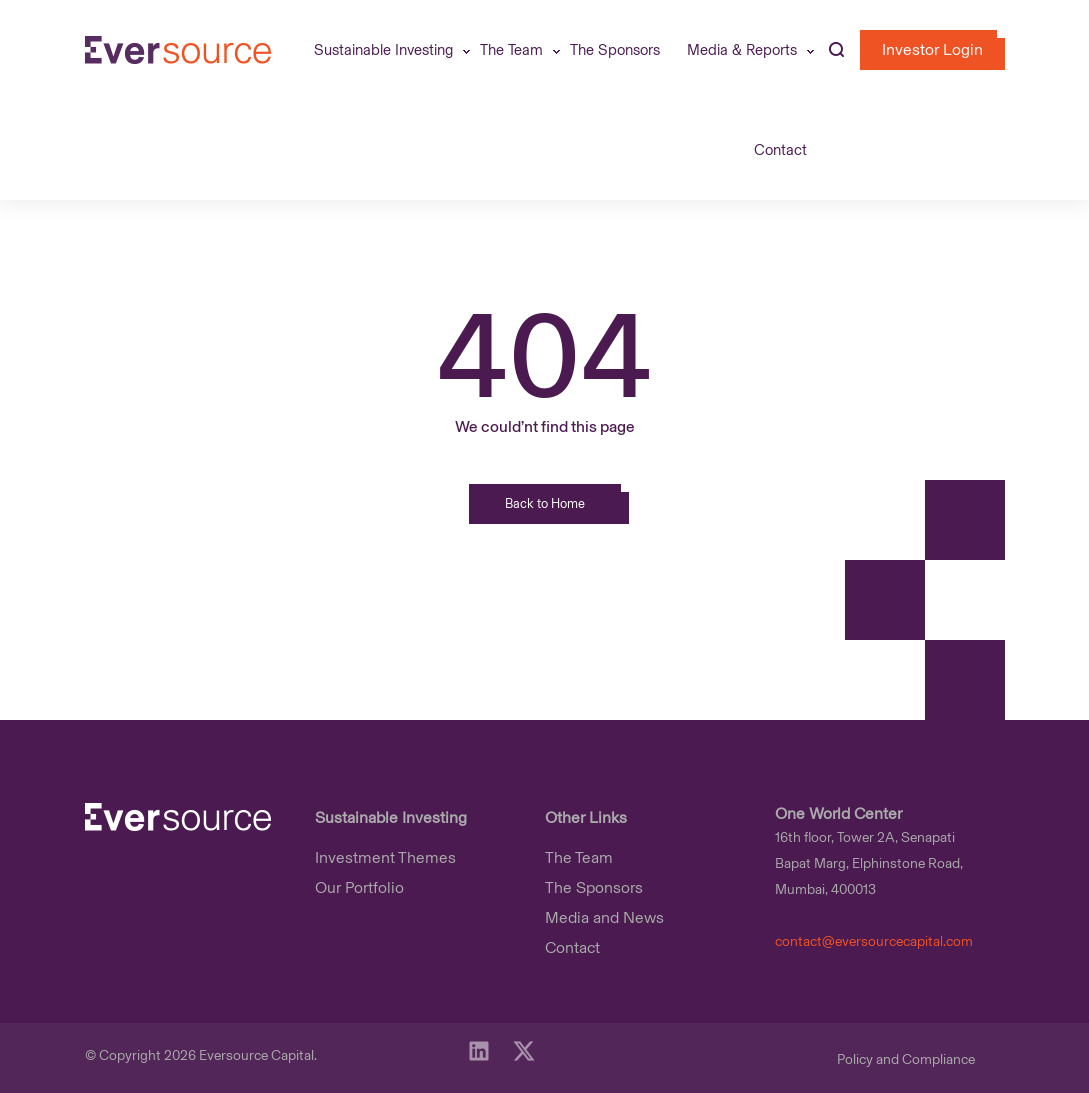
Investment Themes (385, 857)
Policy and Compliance (906, 1059)
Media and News (604, 917)
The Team (511, 50)
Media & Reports (742, 50)
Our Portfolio (359, 887)
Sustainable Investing (383, 50)
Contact (780, 150)
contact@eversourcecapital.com (874, 941)
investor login (932, 49)
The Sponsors (615, 50)
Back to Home (545, 503)
